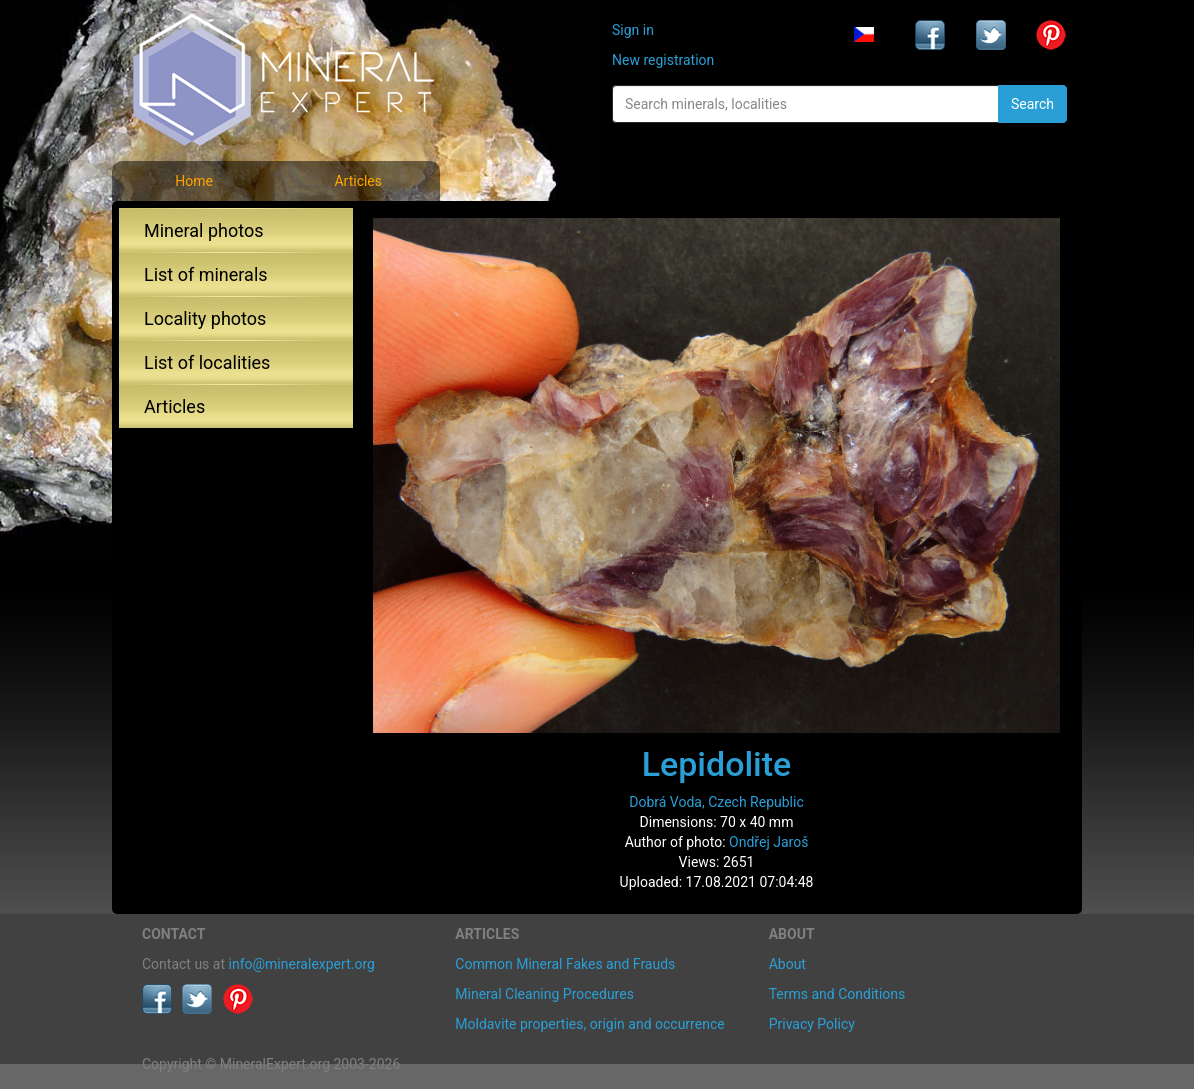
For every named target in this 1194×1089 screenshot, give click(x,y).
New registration (663, 60)
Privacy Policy (812, 1024)
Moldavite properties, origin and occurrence (589, 1024)
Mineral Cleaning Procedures (544, 994)
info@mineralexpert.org (302, 964)
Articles (358, 181)
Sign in (633, 30)
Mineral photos (204, 230)
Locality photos (205, 318)
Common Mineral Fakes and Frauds (565, 964)
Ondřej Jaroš (768, 842)
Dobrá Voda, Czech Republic (716, 802)
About (787, 964)
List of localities (207, 362)
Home (194, 181)
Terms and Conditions (837, 994)
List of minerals (206, 274)
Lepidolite (717, 764)
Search (1032, 104)
